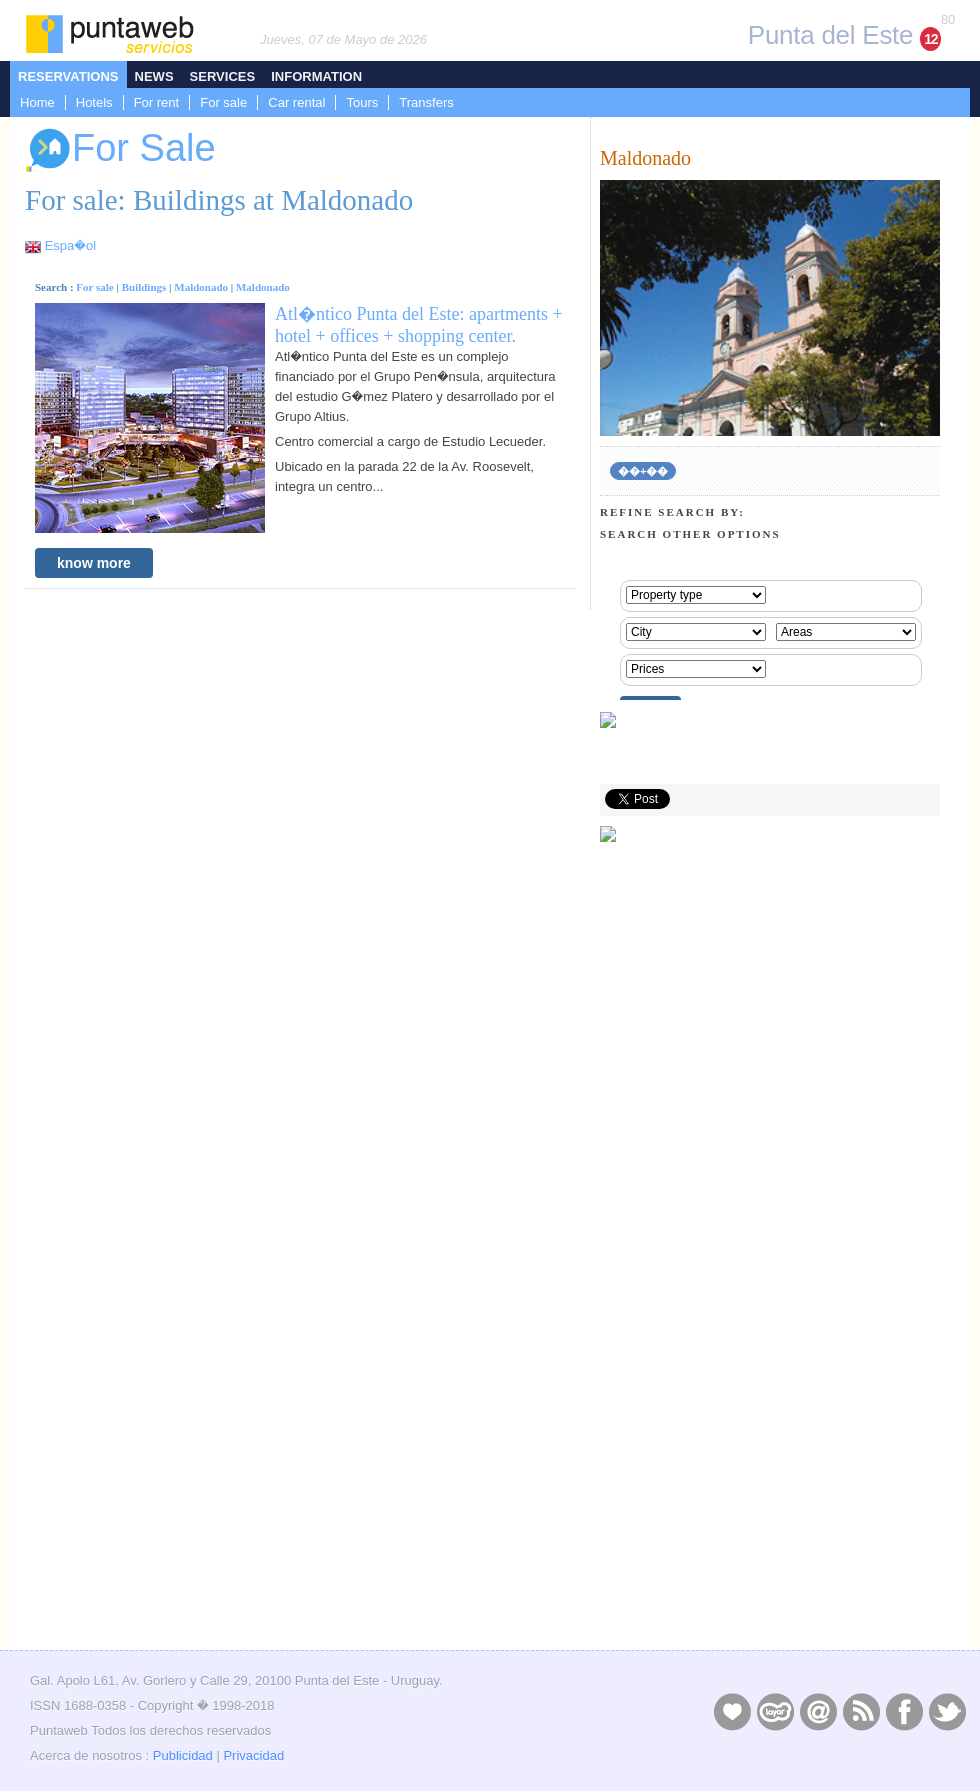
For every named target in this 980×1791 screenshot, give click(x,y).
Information (316, 76)
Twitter (947, 1711)
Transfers (426, 102)
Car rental (296, 102)
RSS (861, 1711)
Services (223, 76)
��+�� (643, 471)
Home (37, 102)
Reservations (68, 76)
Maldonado (201, 287)
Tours (362, 102)
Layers (775, 1711)
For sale (223, 102)
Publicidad (183, 1755)
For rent (157, 102)
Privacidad (253, 1755)
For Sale (120, 150)
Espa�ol (70, 245)
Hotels (94, 102)
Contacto (818, 1711)
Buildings (144, 287)
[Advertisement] (770, 1503)
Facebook (904, 1711)
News (154, 76)
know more (94, 563)
